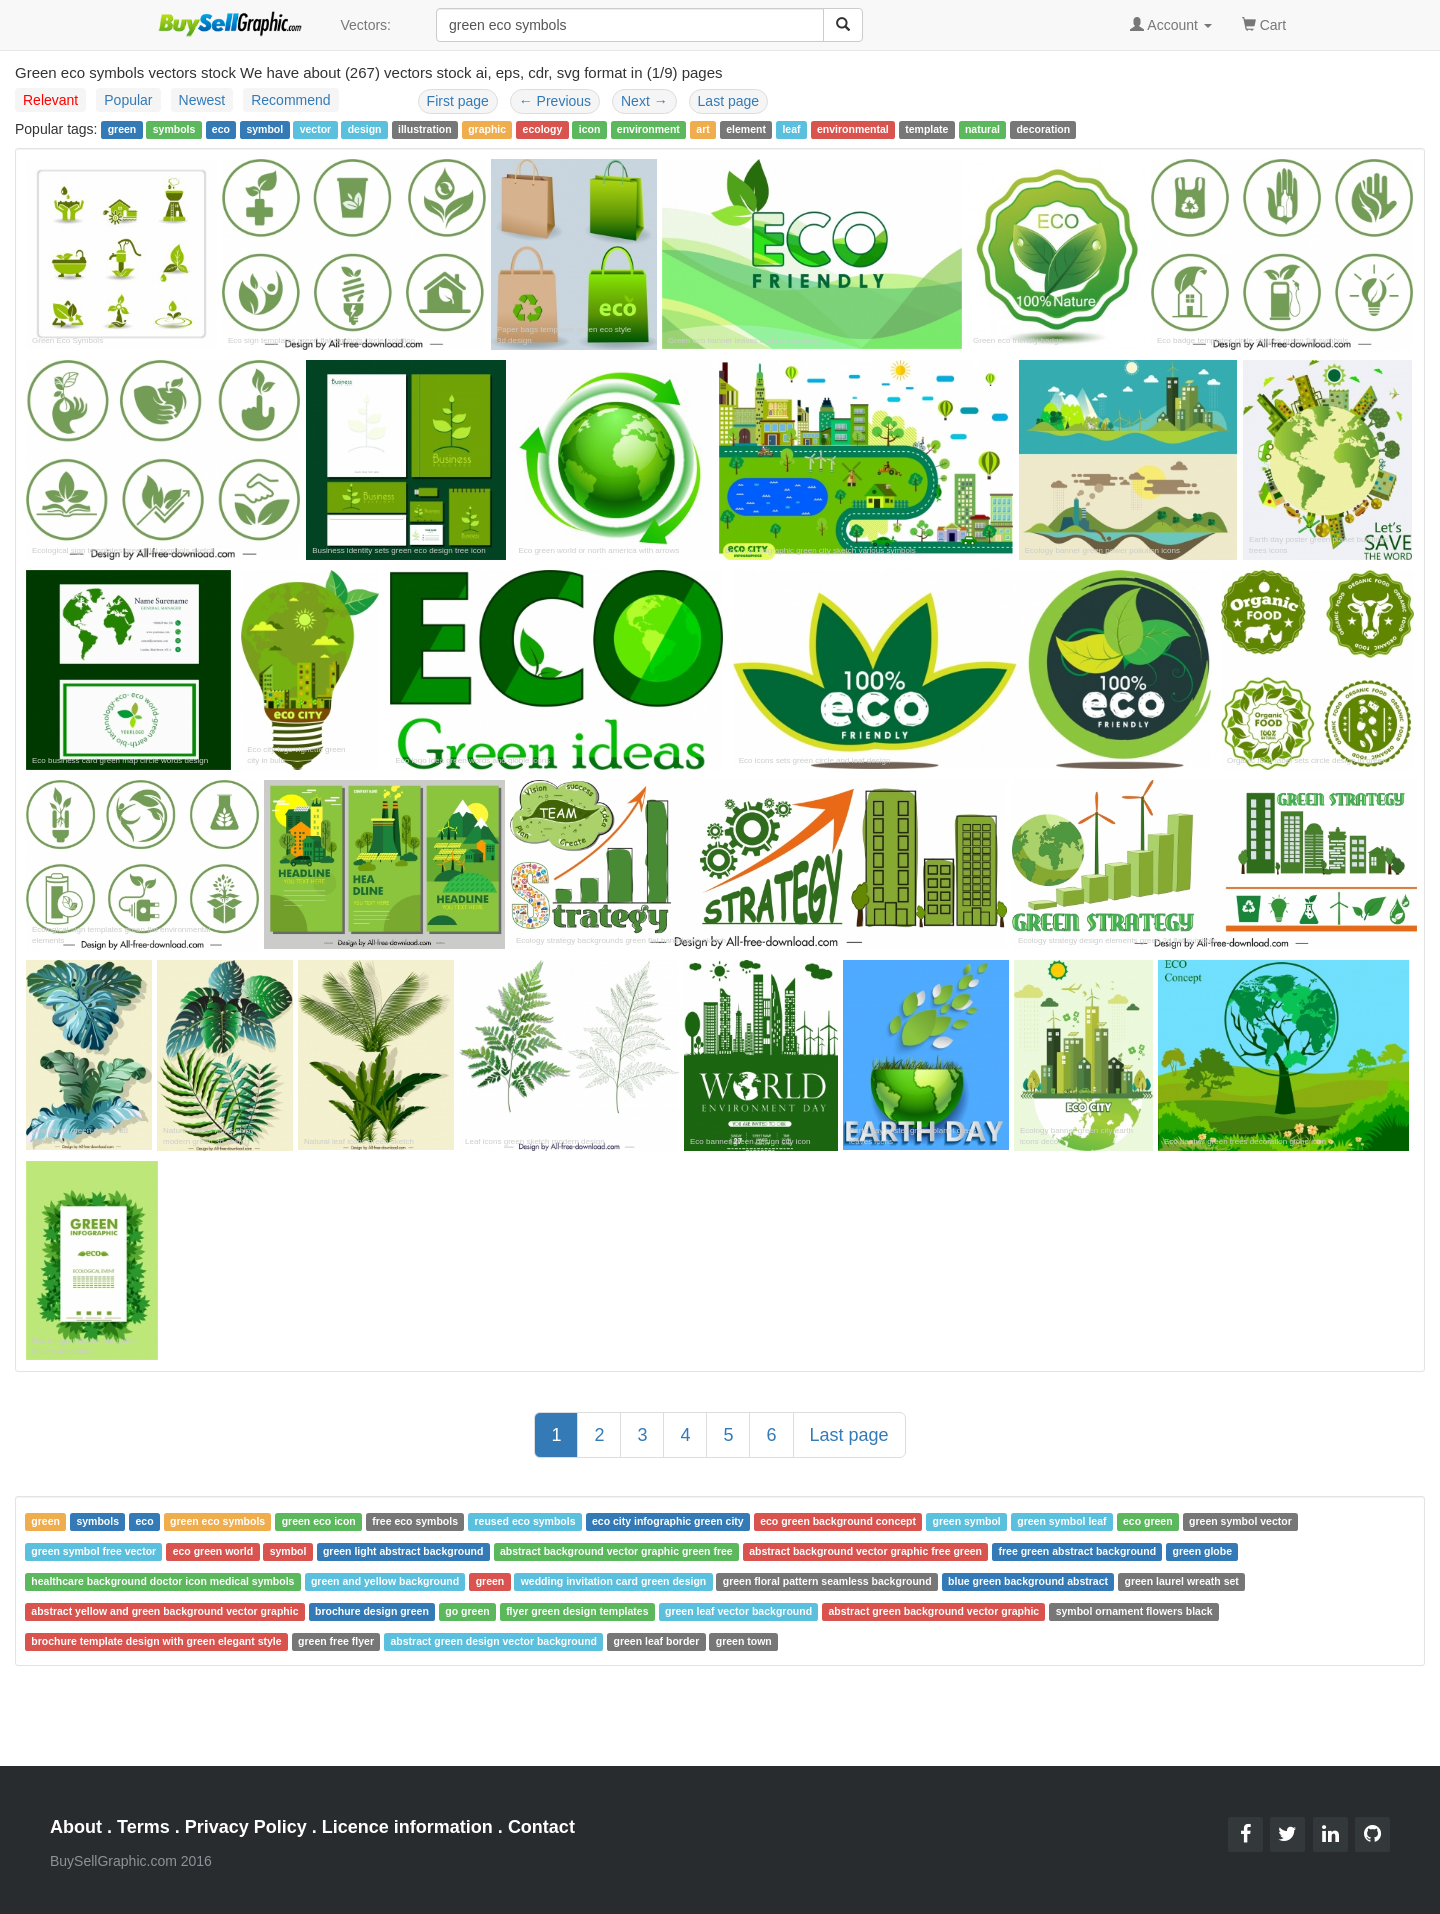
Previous (555, 101)
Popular (128, 100)
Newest (202, 100)
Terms (143, 1827)
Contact (541, 1827)
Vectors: (365, 25)
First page (458, 101)
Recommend (290, 100)
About (76, 1827)
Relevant (50, 100)
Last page (729, 101)
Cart (1264, 23)
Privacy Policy (246, 1827)
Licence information (407, 1827)
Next (644, 101)
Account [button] (1171, 25)
